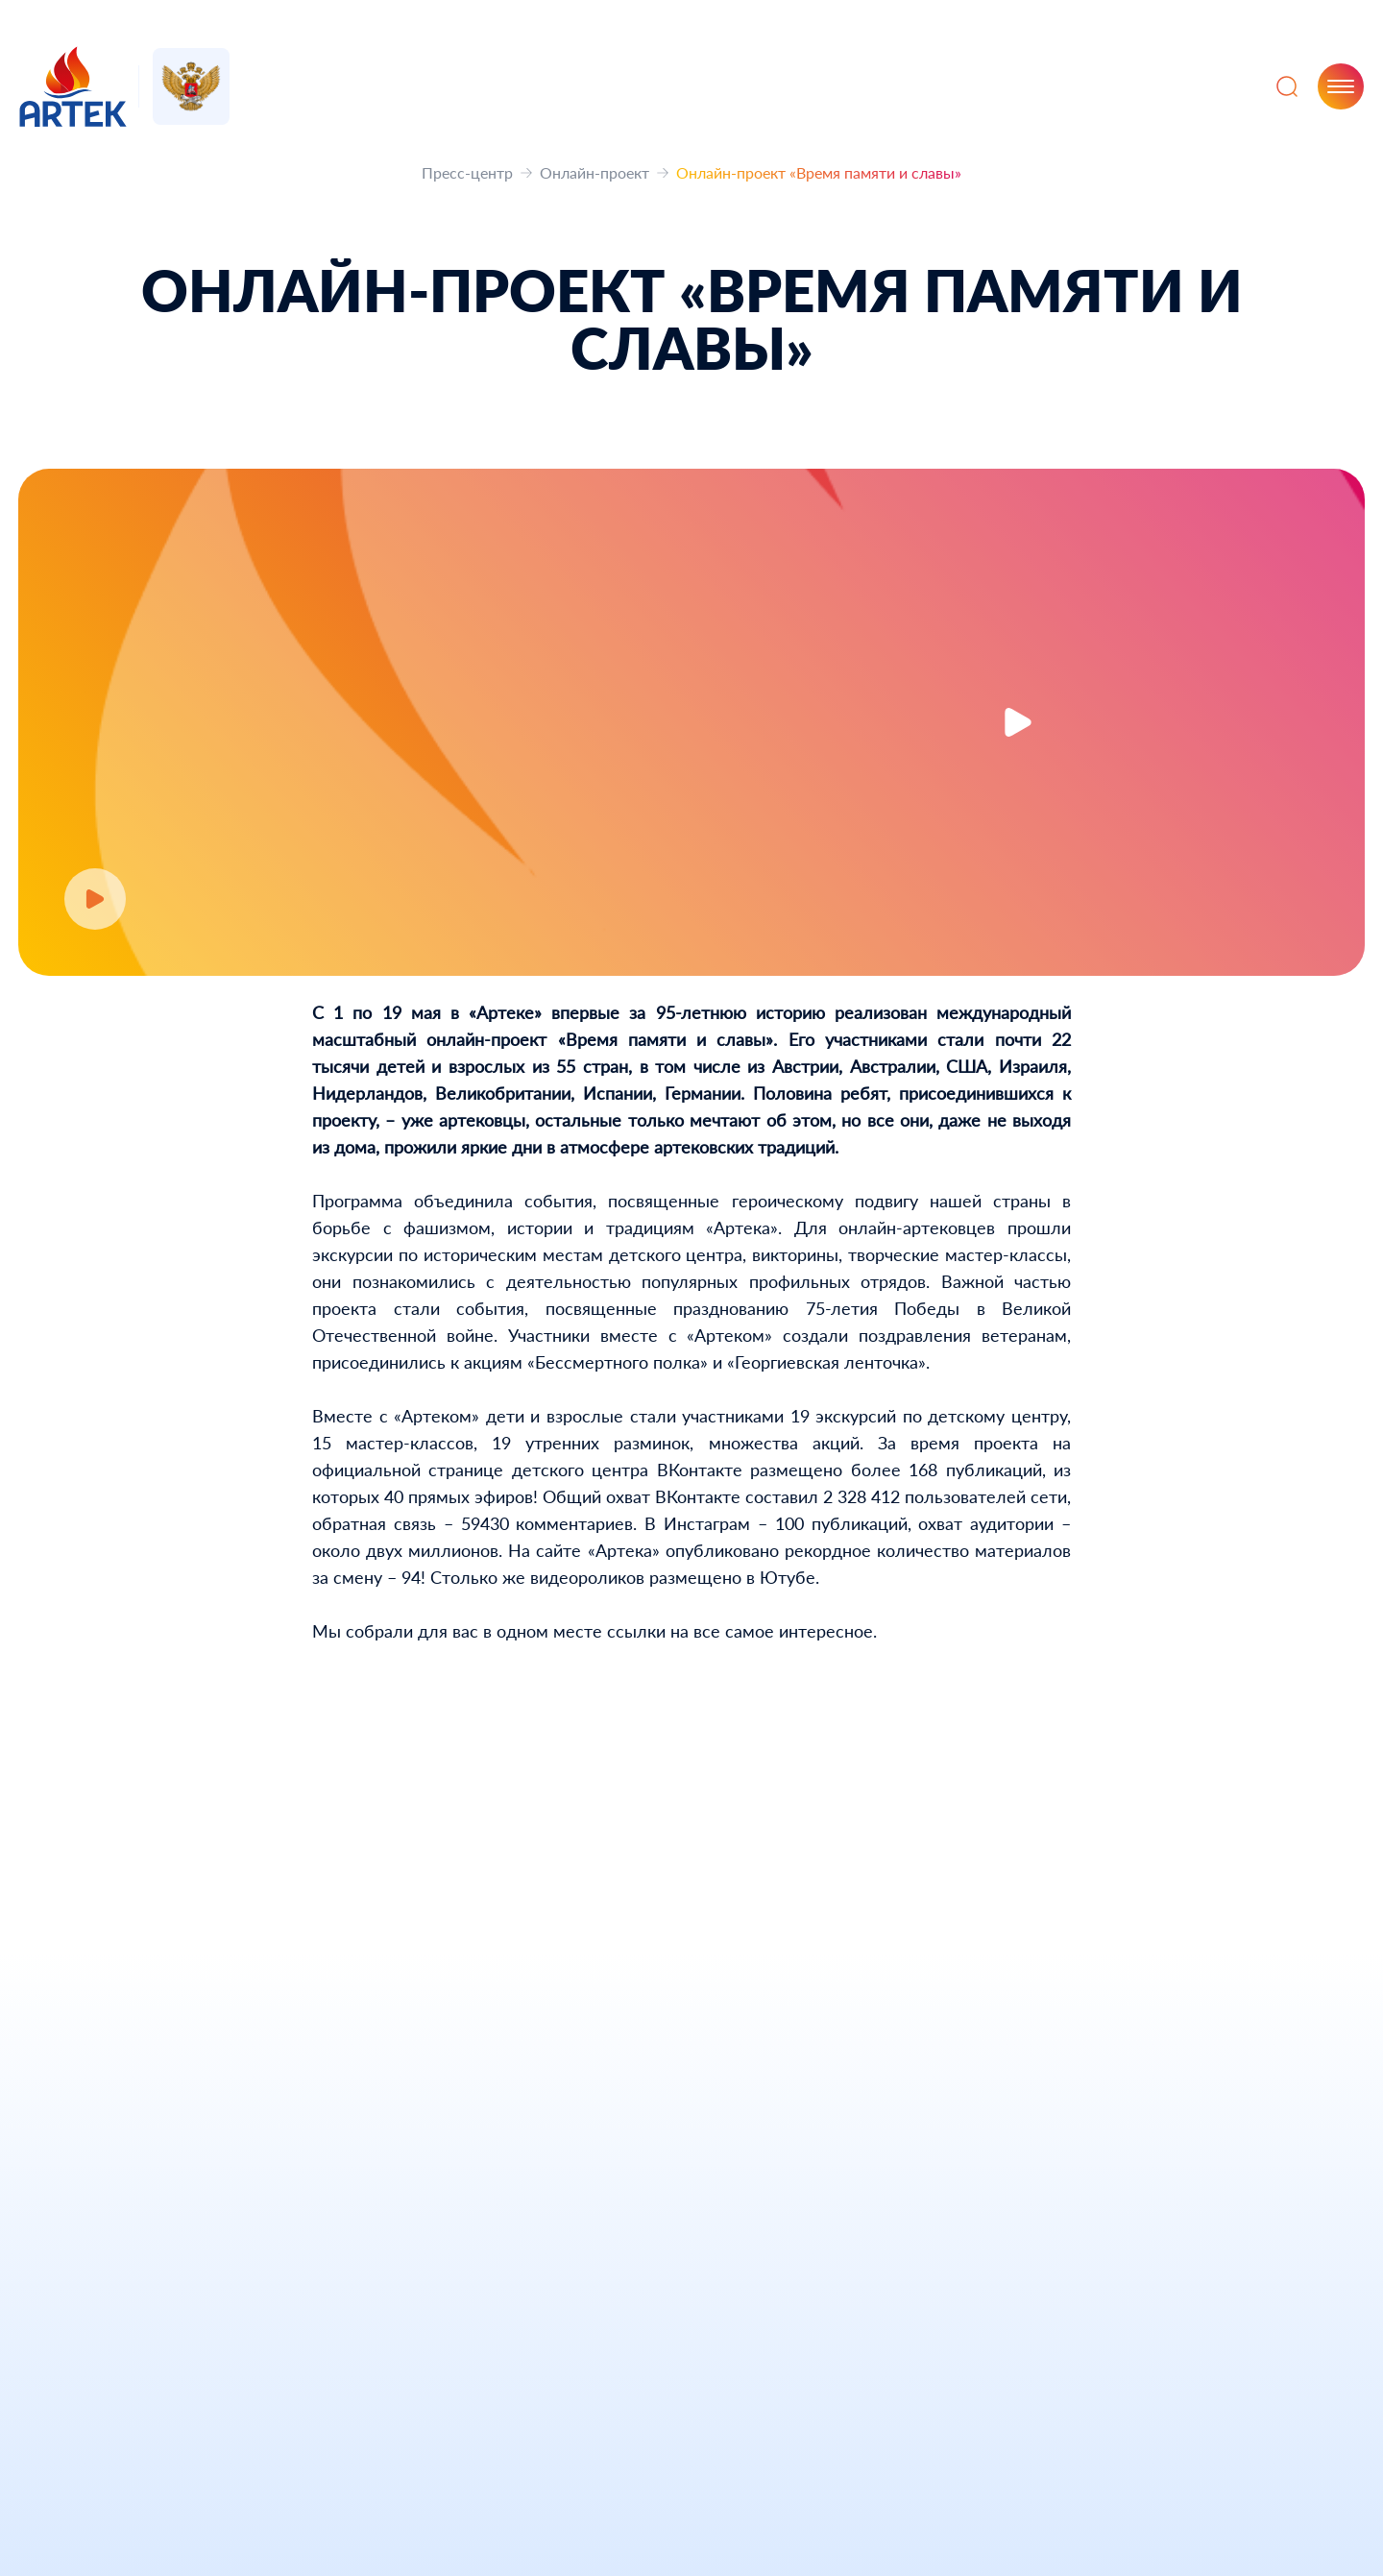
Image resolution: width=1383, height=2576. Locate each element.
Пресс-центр (467, 172)
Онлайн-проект (594, 172)
